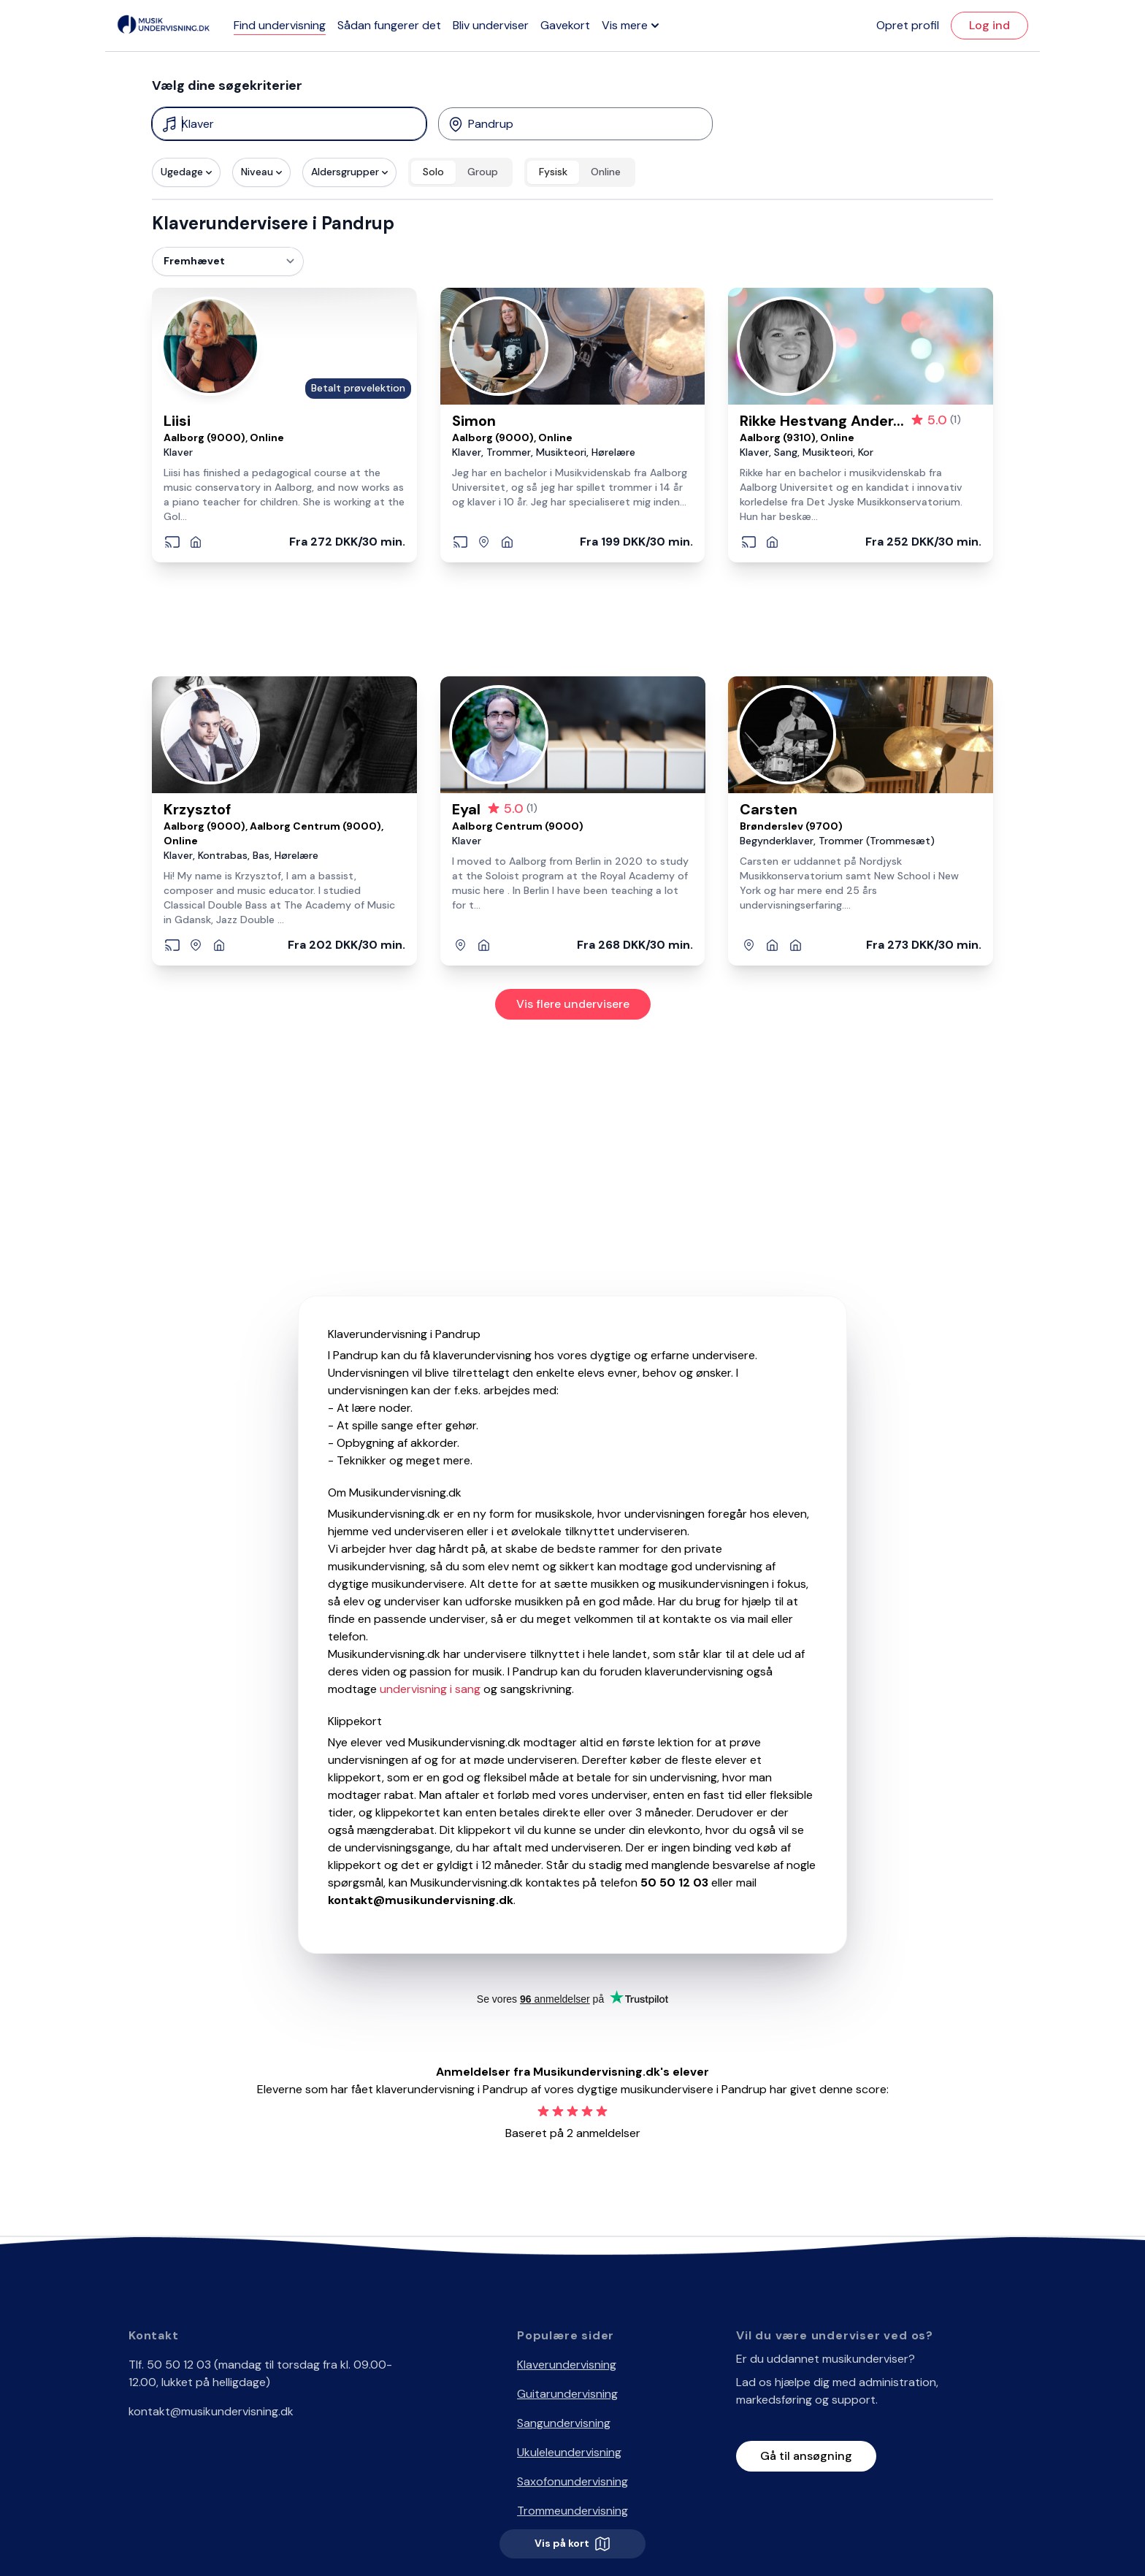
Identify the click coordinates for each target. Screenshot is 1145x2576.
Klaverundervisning (566, 2364)
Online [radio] (606, 171)
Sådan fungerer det (389, 25)
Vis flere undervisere (572, 1004)
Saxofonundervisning (572, 2481)
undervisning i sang (430, 1689)
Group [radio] (482, 171)
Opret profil (907, 25)
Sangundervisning (563, 2423)
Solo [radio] (433, 171)
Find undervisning (280, 25)
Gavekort (565, 25)
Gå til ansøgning (806, 2456)
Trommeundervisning (572, 2510)
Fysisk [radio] (553, 171)
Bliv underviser (491, 25)
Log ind (989, 25)
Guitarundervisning (567, 2393)
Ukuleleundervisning (569, 2452)
